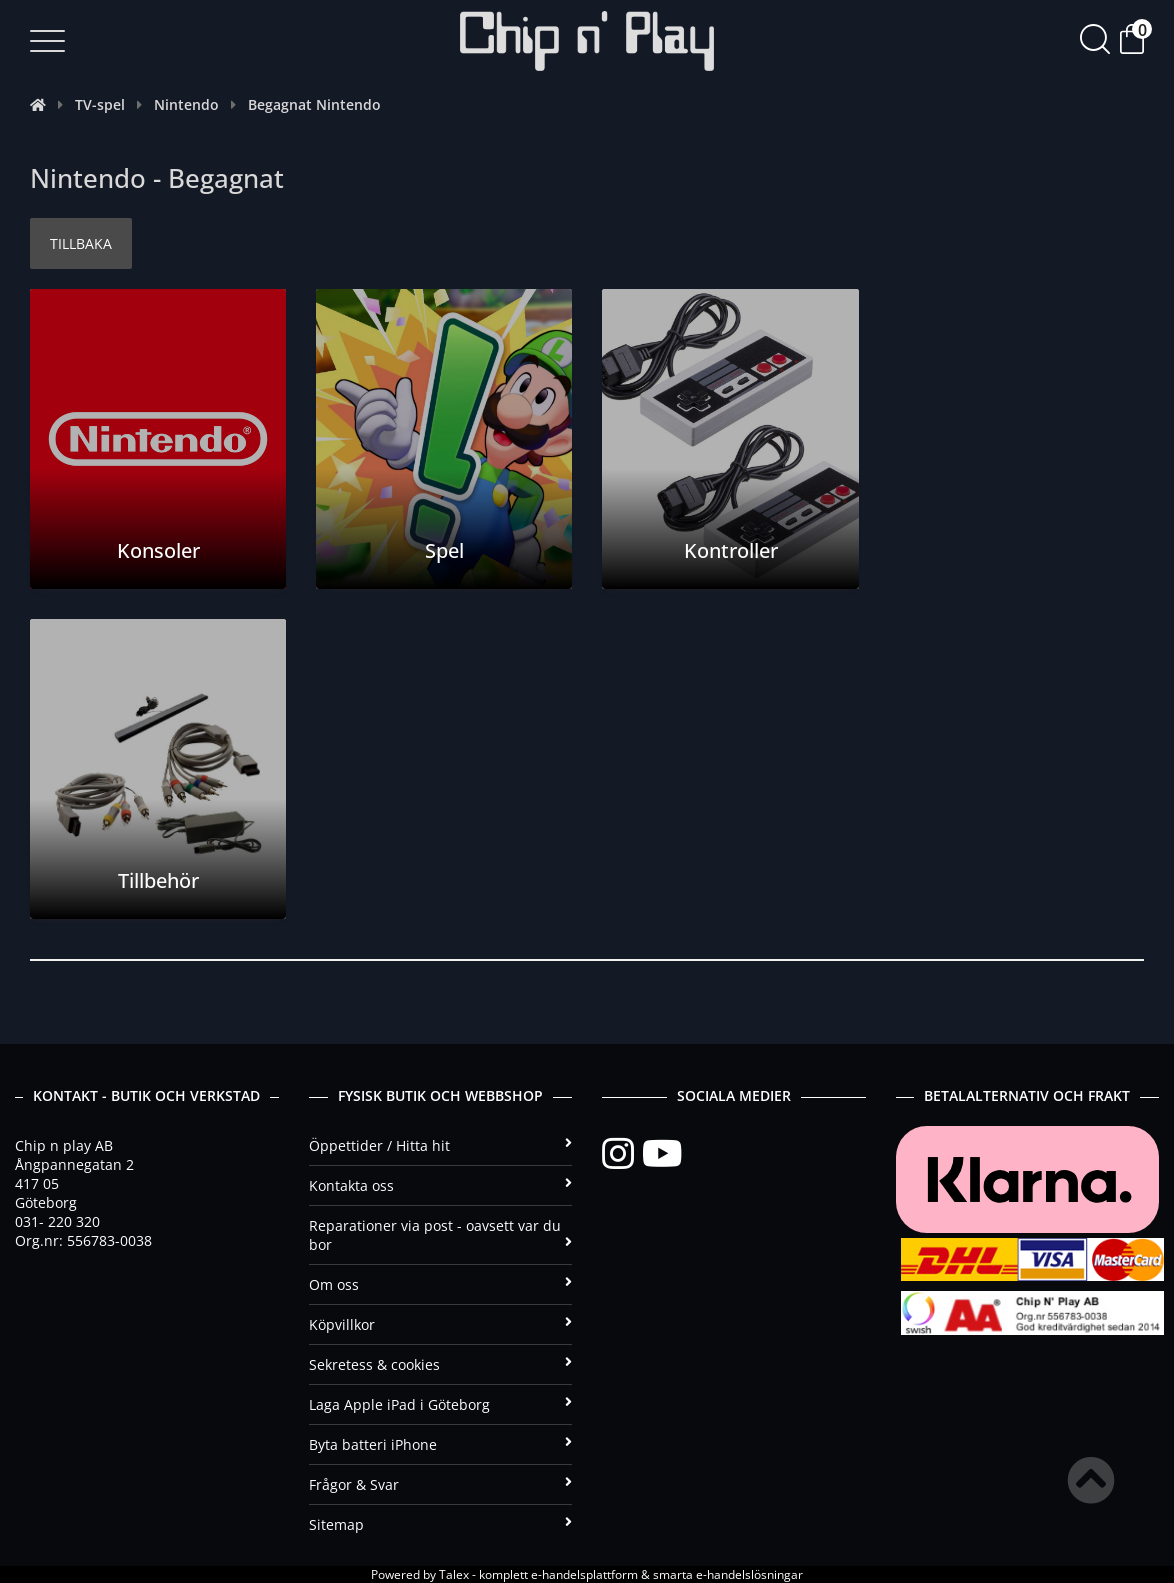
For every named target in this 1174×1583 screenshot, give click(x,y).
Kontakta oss (441, 1185)
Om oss (441, 1284)
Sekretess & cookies (441, 1364)
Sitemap (441, 1524)
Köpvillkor (441, 1324)
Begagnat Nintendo (314, 104)
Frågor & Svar (441, 1484)
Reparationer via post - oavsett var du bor (441, 1235)
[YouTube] (662, 1154)
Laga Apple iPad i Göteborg (441, 1404)
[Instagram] (622, 1154)
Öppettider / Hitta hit (441, 1145)
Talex (454, 1574)
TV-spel (100, 104)
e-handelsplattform (584, 1574)
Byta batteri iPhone (441, 1444)
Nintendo (186, 104)
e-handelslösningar (749, 1574)
